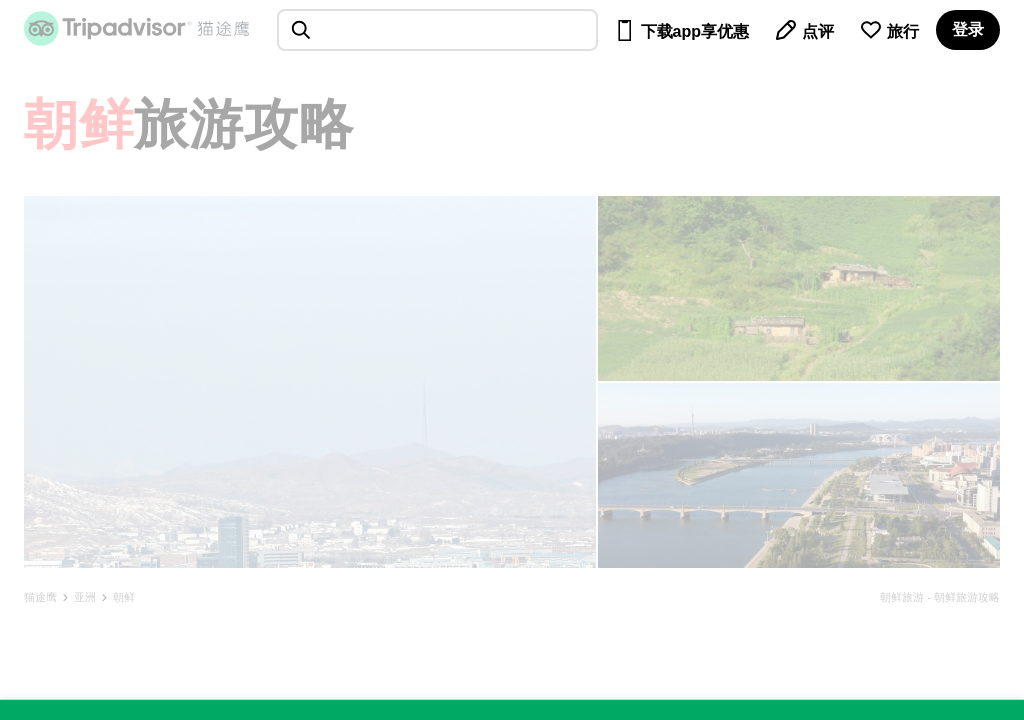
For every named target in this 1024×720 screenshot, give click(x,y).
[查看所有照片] (310, 382)
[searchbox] (437, 30)
